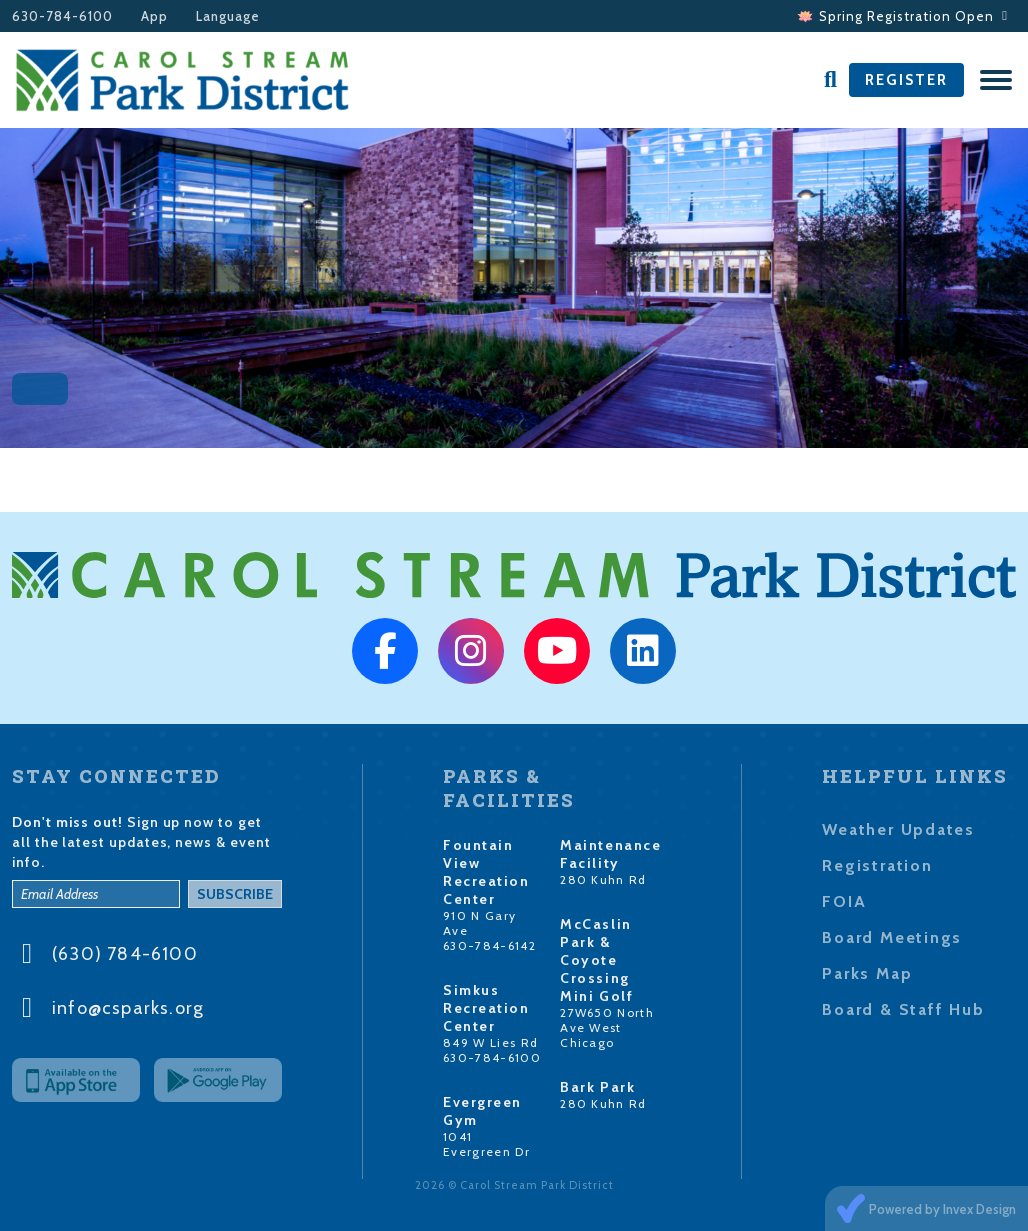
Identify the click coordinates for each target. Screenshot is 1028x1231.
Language (228, 16)
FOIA (844, 901)
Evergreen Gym (482, 1111)
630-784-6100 (62, 16)
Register (906, 80)
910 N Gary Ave (479, 923)
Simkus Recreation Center (486, 1008)
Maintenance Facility (610, 854)
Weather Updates (898, 829)
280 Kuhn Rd (603, 879)
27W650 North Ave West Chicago (607, 1027)
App (154, 16)
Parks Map (867, 973)
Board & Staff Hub (903, 1009)
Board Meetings (892, 937)
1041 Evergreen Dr (486, 1144)
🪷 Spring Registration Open (902, 16)
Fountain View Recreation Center (486, 872)
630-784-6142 (489, 945)
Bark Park (597, 1087)
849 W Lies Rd (490, 1042)
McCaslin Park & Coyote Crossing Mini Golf (596, 960)
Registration (877, 865)
